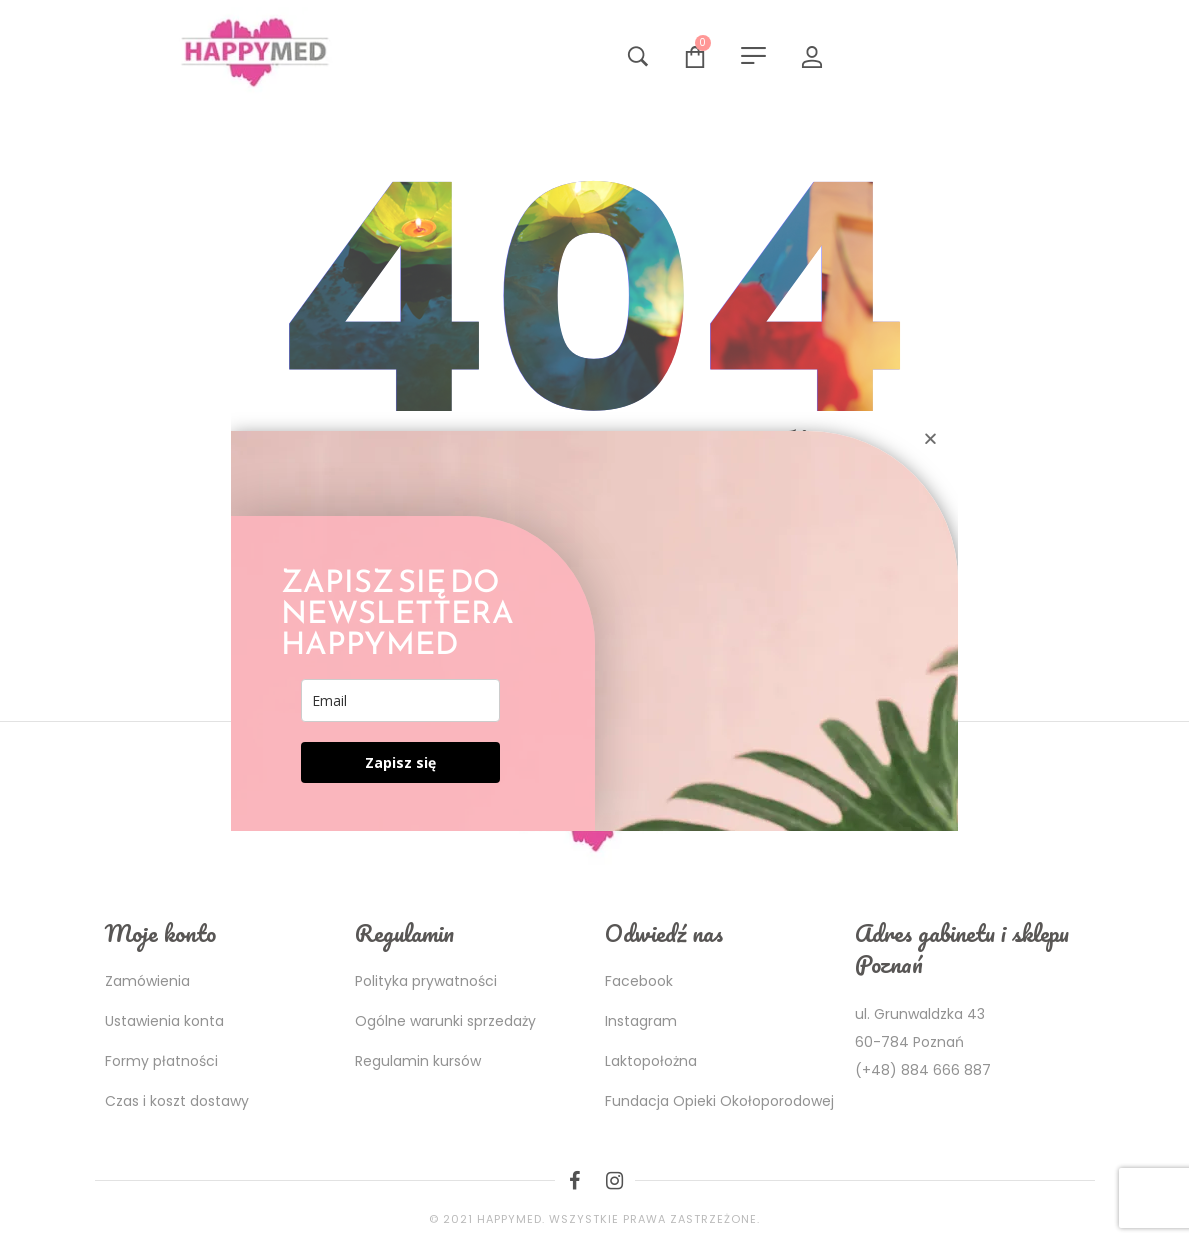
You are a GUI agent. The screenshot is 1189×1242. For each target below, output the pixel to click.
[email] (400, 700)
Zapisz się (400, 762)
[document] (594, 621)
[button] (930, 438)
